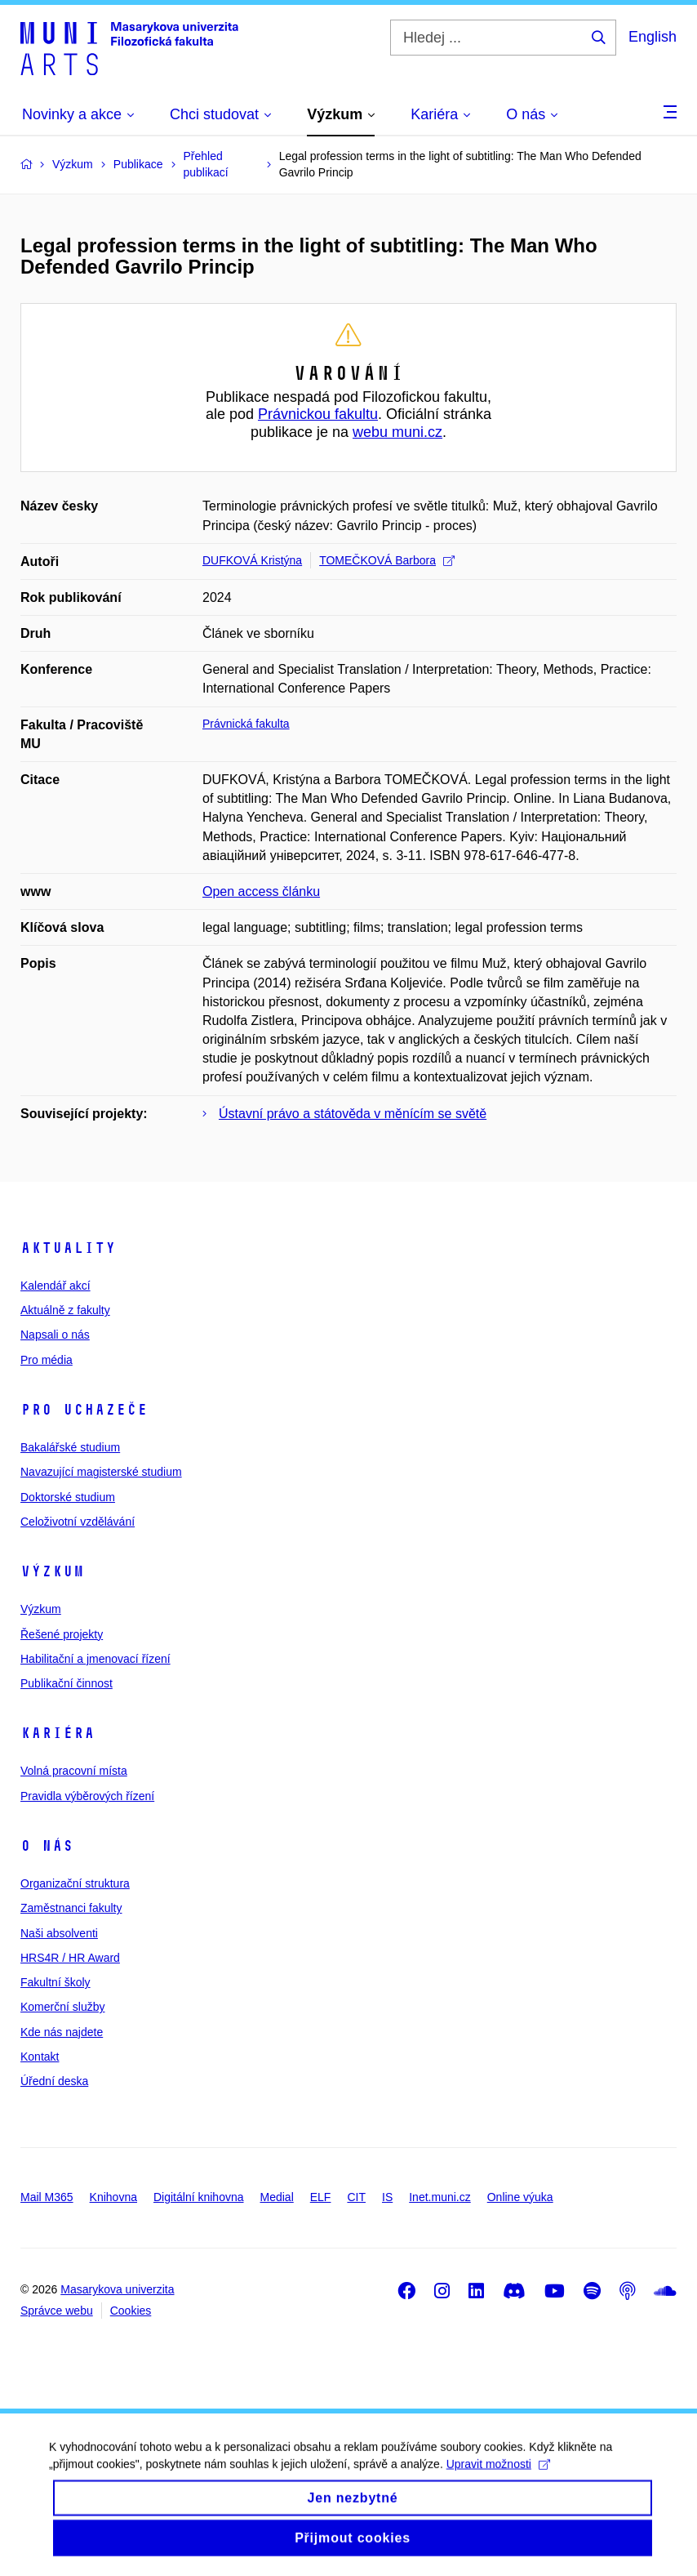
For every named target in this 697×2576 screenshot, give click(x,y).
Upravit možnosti (498, 2476)
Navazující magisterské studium (101, 1471)
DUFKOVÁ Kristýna (252, 560)
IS (387, 2197)
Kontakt (39, 2056)
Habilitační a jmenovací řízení (95, 1658)
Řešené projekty (61, 1634)
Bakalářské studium (70, 1447)
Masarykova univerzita (117, 2289)
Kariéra (57, 1733)
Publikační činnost (66, 1683)
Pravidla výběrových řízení (87, 1796)
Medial (277, 2197)
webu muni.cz (397, 432)
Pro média (46, 1359)
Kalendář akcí (55, 1285)
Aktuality (68, 1248)
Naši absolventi (59, 1933)
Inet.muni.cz (439, 2197)
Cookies (131, 2310)
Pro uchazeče (84, 1410)
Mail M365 (46, 2197)
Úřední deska (54, 2081)
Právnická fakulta (246, 723)
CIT (356, 2197)
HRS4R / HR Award (70, 1957)
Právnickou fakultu (318, 414)
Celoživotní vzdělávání (77, 1521)
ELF (320, 2197)
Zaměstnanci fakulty (71, 1907)
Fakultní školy (55, 1982)
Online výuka (520, 2197)
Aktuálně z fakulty (65, 1310)
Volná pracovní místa (73, 1770)
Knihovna (113, 2197)
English (652, 37)
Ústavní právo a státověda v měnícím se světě (352, 1114)
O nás (46, 1846)
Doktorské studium (67, 1497)
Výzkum (52, 1571)
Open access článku (261, 891)
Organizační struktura (75, 1883)
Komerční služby (62, 2006)
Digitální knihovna (198, 2197)
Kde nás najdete (61, 2032)
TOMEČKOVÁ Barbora (387, 560)
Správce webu (56, 2310)
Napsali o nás (55, 1334)
